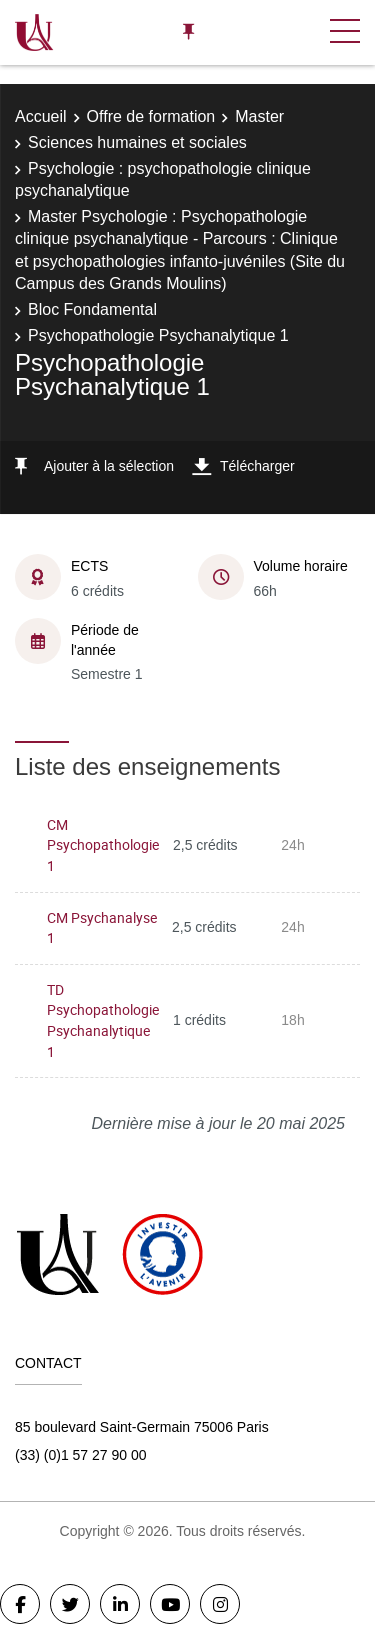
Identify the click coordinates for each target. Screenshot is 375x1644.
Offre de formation (151, 116)
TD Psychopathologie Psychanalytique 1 (103, 1020)
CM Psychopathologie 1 (103, 845)
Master (259, 116)
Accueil (41, 116)
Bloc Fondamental (92, 309)
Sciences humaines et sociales (137, 142)
